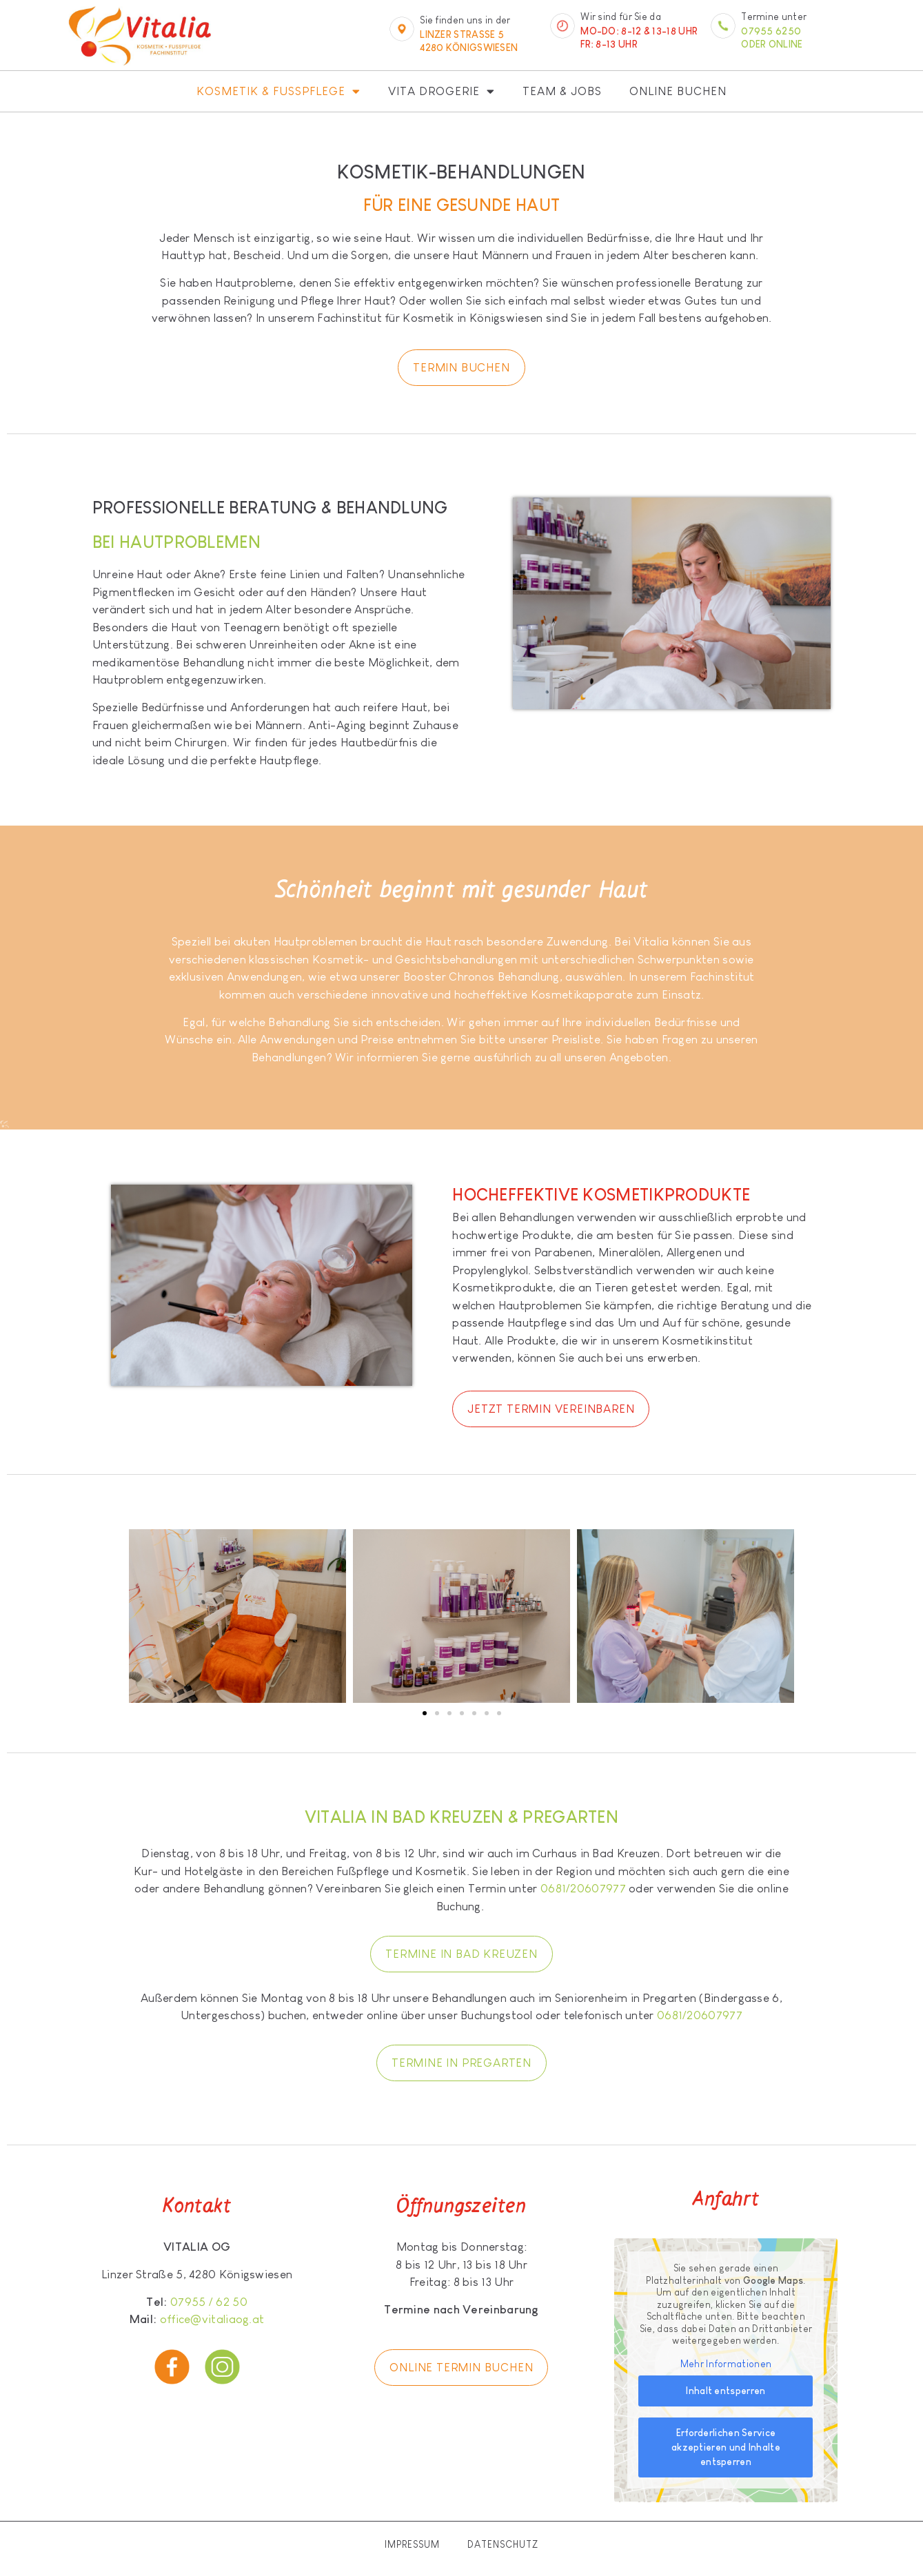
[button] (425, 1713)
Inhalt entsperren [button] (726, 2391)
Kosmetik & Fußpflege (278, 91)
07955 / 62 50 (208, 2302)
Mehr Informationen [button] (725, 2363)
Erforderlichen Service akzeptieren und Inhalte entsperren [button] (725, 2448)
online (786, 44)
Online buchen (678, 91)
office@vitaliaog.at (212, 2319)
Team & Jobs (562, 91)
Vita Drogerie (441, 91)
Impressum (412, 2544)
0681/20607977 (583, 1888)
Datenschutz (502, 2544)
